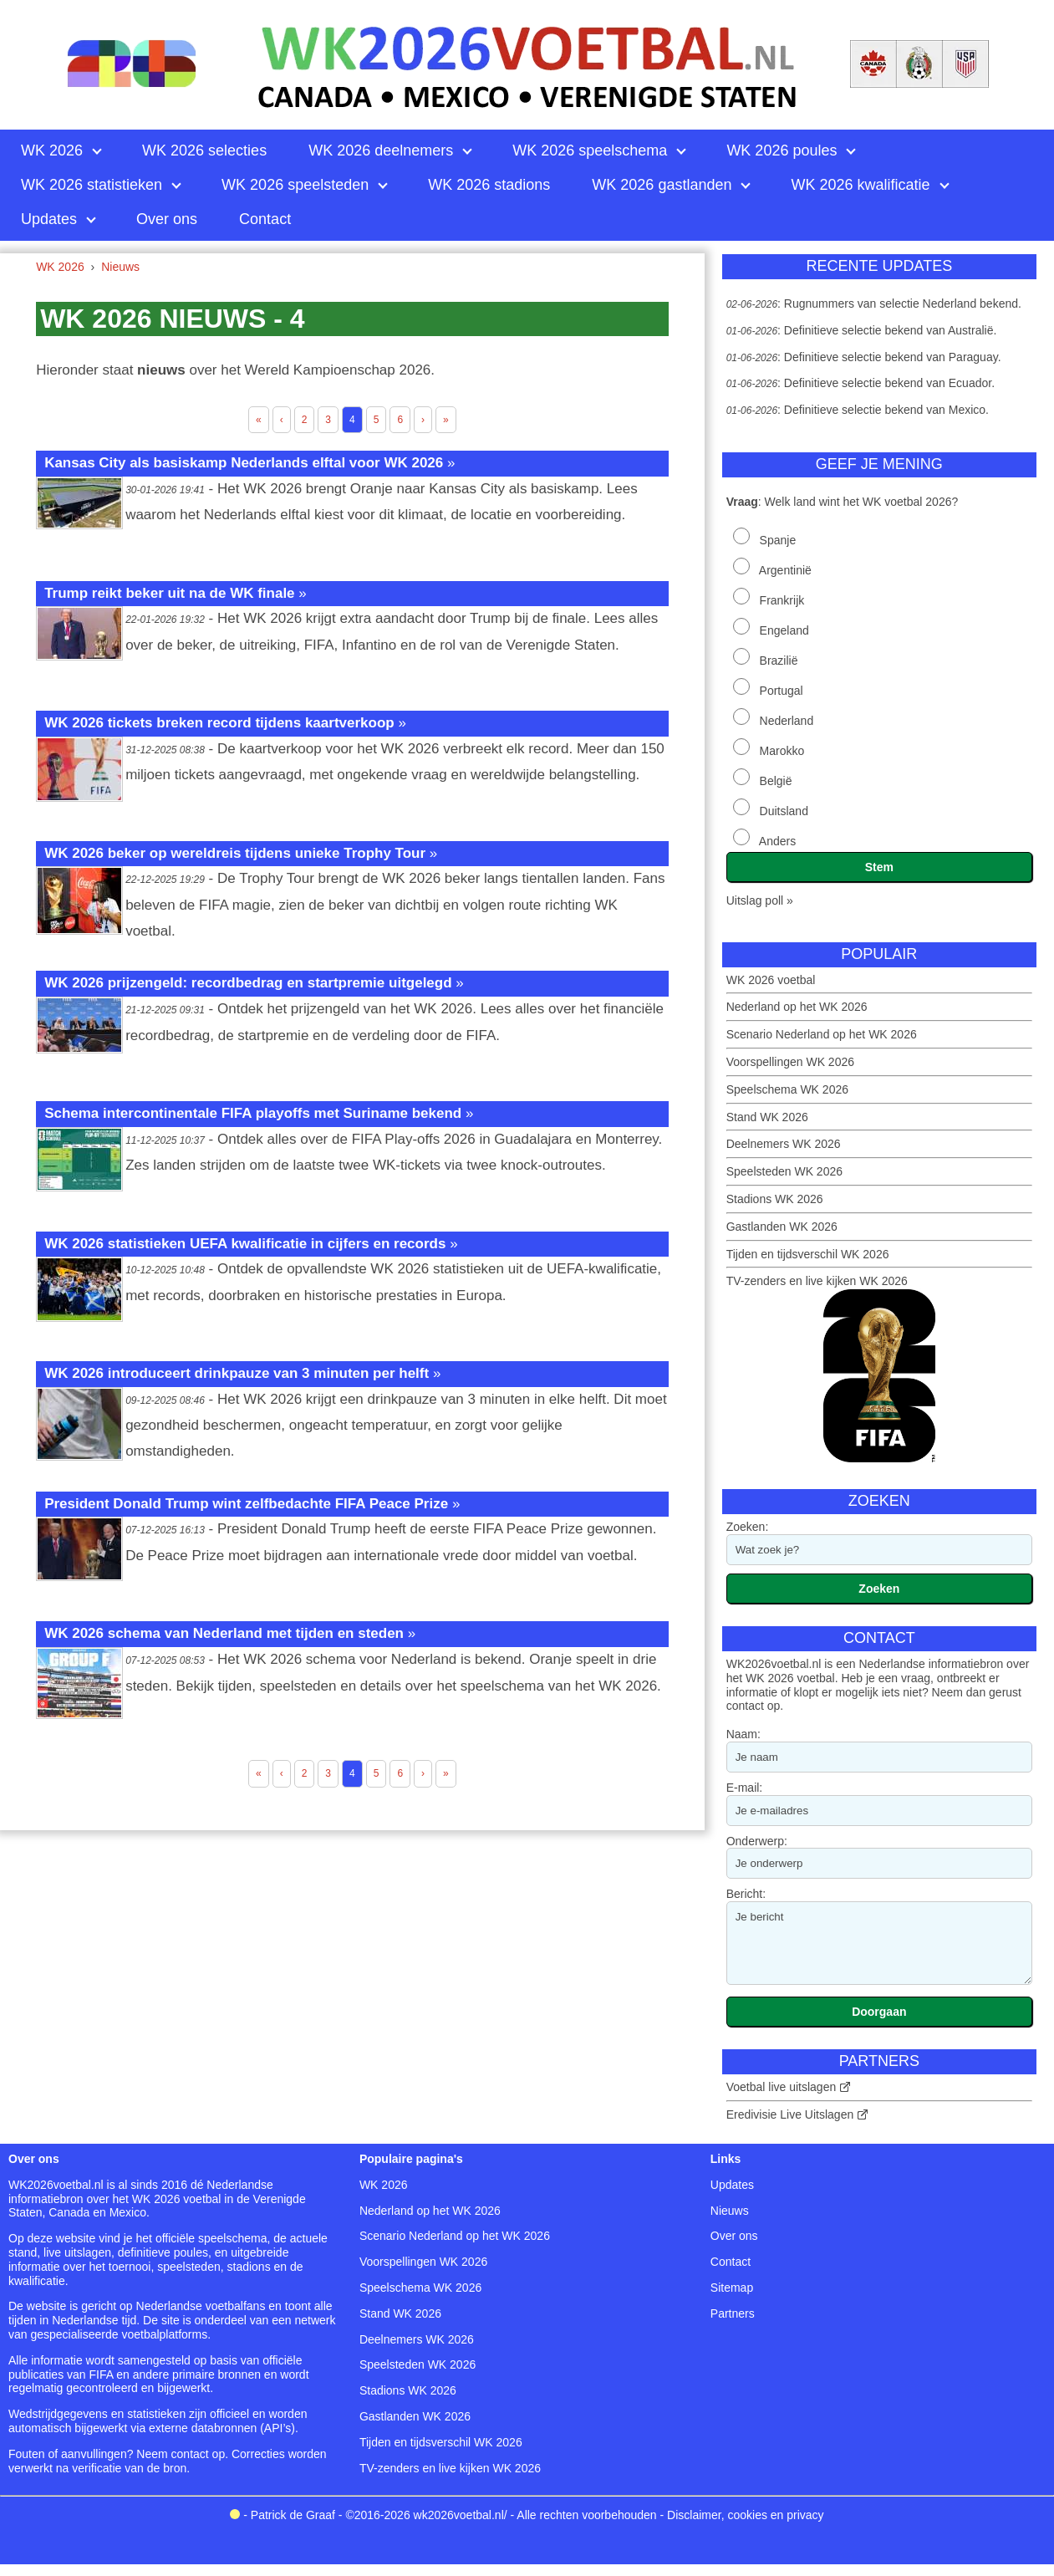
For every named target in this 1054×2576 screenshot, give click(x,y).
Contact (730, 2261)
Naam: (743, 1734)
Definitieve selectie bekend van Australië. (890, 330)
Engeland (784, 630)
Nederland (787, 720)
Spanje (778, 540)
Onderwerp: (756, 1841)
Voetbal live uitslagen (781, 2087)
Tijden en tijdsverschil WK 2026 (807, 1254)
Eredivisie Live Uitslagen (790, 2114)
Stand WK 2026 (767, 1117)
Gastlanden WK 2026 (782, 1226)
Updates (732, 2184)
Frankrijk (782, 600)
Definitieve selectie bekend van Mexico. (886, 409)
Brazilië (779, 660)
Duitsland (784, 811)
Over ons (734, 2235)
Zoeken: (747, 1526)
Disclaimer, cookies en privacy (745, 2515)
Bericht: (746, 1893)
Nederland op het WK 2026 (797, 1006)
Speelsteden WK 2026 (784, 1171)
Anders (777, 841)
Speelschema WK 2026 (787, 1089)
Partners (732, 2313)
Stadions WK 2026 (774, 1199)
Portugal (781, 690)
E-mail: (744, 1787)
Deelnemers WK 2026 (783, 1143)
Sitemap (731, 2287)
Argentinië (785, 570)
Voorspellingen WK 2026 (790, 1062)
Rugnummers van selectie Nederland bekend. (902, 303)
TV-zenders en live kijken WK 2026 (817, 1281)
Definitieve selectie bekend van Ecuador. (889, 383)
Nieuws (729, 2210)
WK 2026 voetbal (771, 980)
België (776, 781)
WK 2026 (383, 2184)
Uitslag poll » (759, 900)
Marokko (782, 750)
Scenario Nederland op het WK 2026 (821, 1034)
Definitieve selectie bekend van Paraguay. (892, 357)
